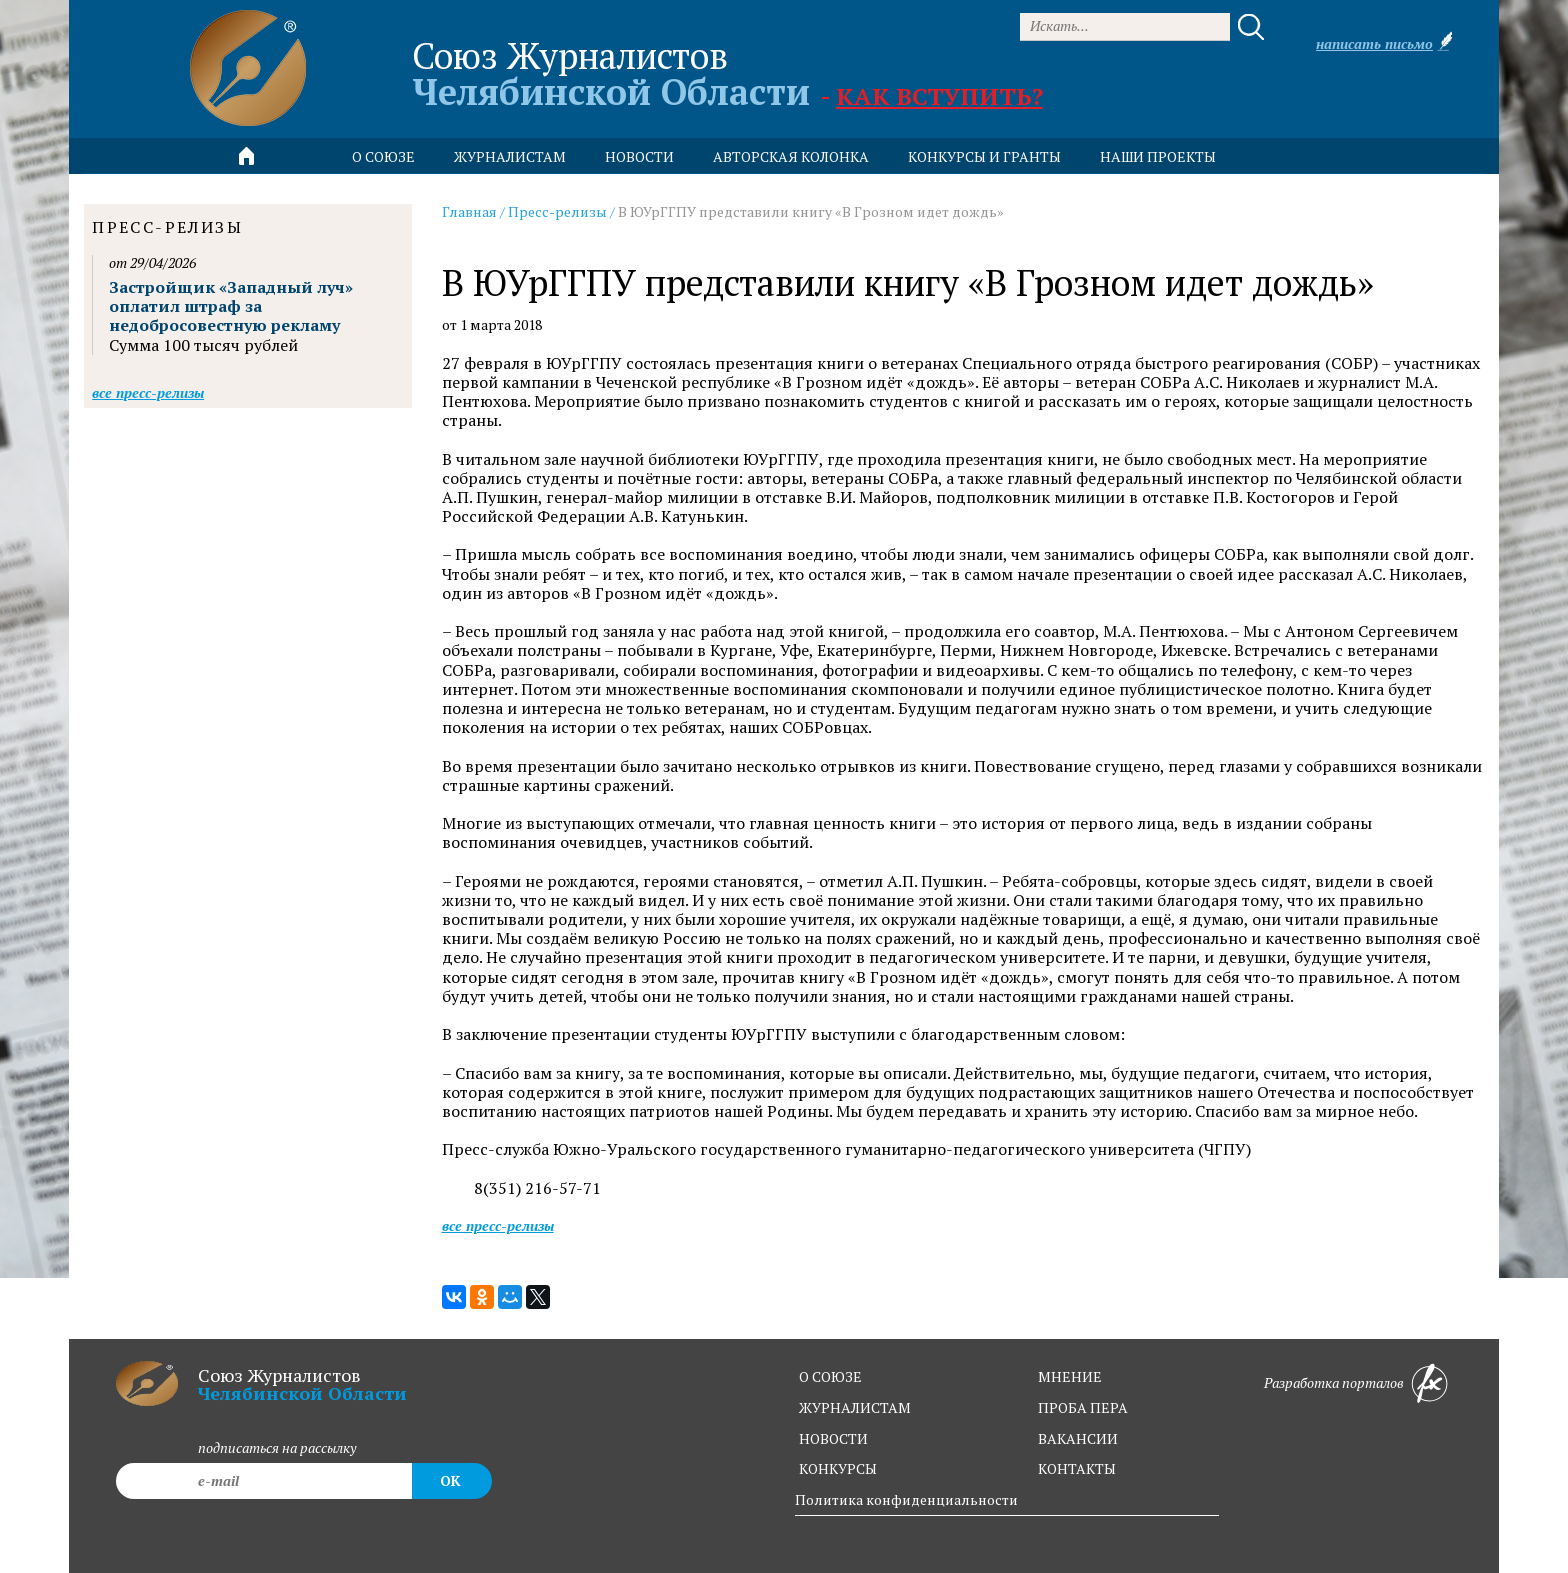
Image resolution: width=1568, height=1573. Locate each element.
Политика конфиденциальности (906, 1499)
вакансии (1078, 1438)
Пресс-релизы (557, 211)
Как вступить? (939, 96)
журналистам (855, 1407)
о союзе (830, 1376)
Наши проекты (1158, 156)
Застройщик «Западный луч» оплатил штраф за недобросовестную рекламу (231, 306)
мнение (1070, 1376)
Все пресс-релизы (498, 1225)
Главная (469, 211)
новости (639, 156)
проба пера (1083, 1407)
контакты (1077, 1468)
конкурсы (838, 1468)
